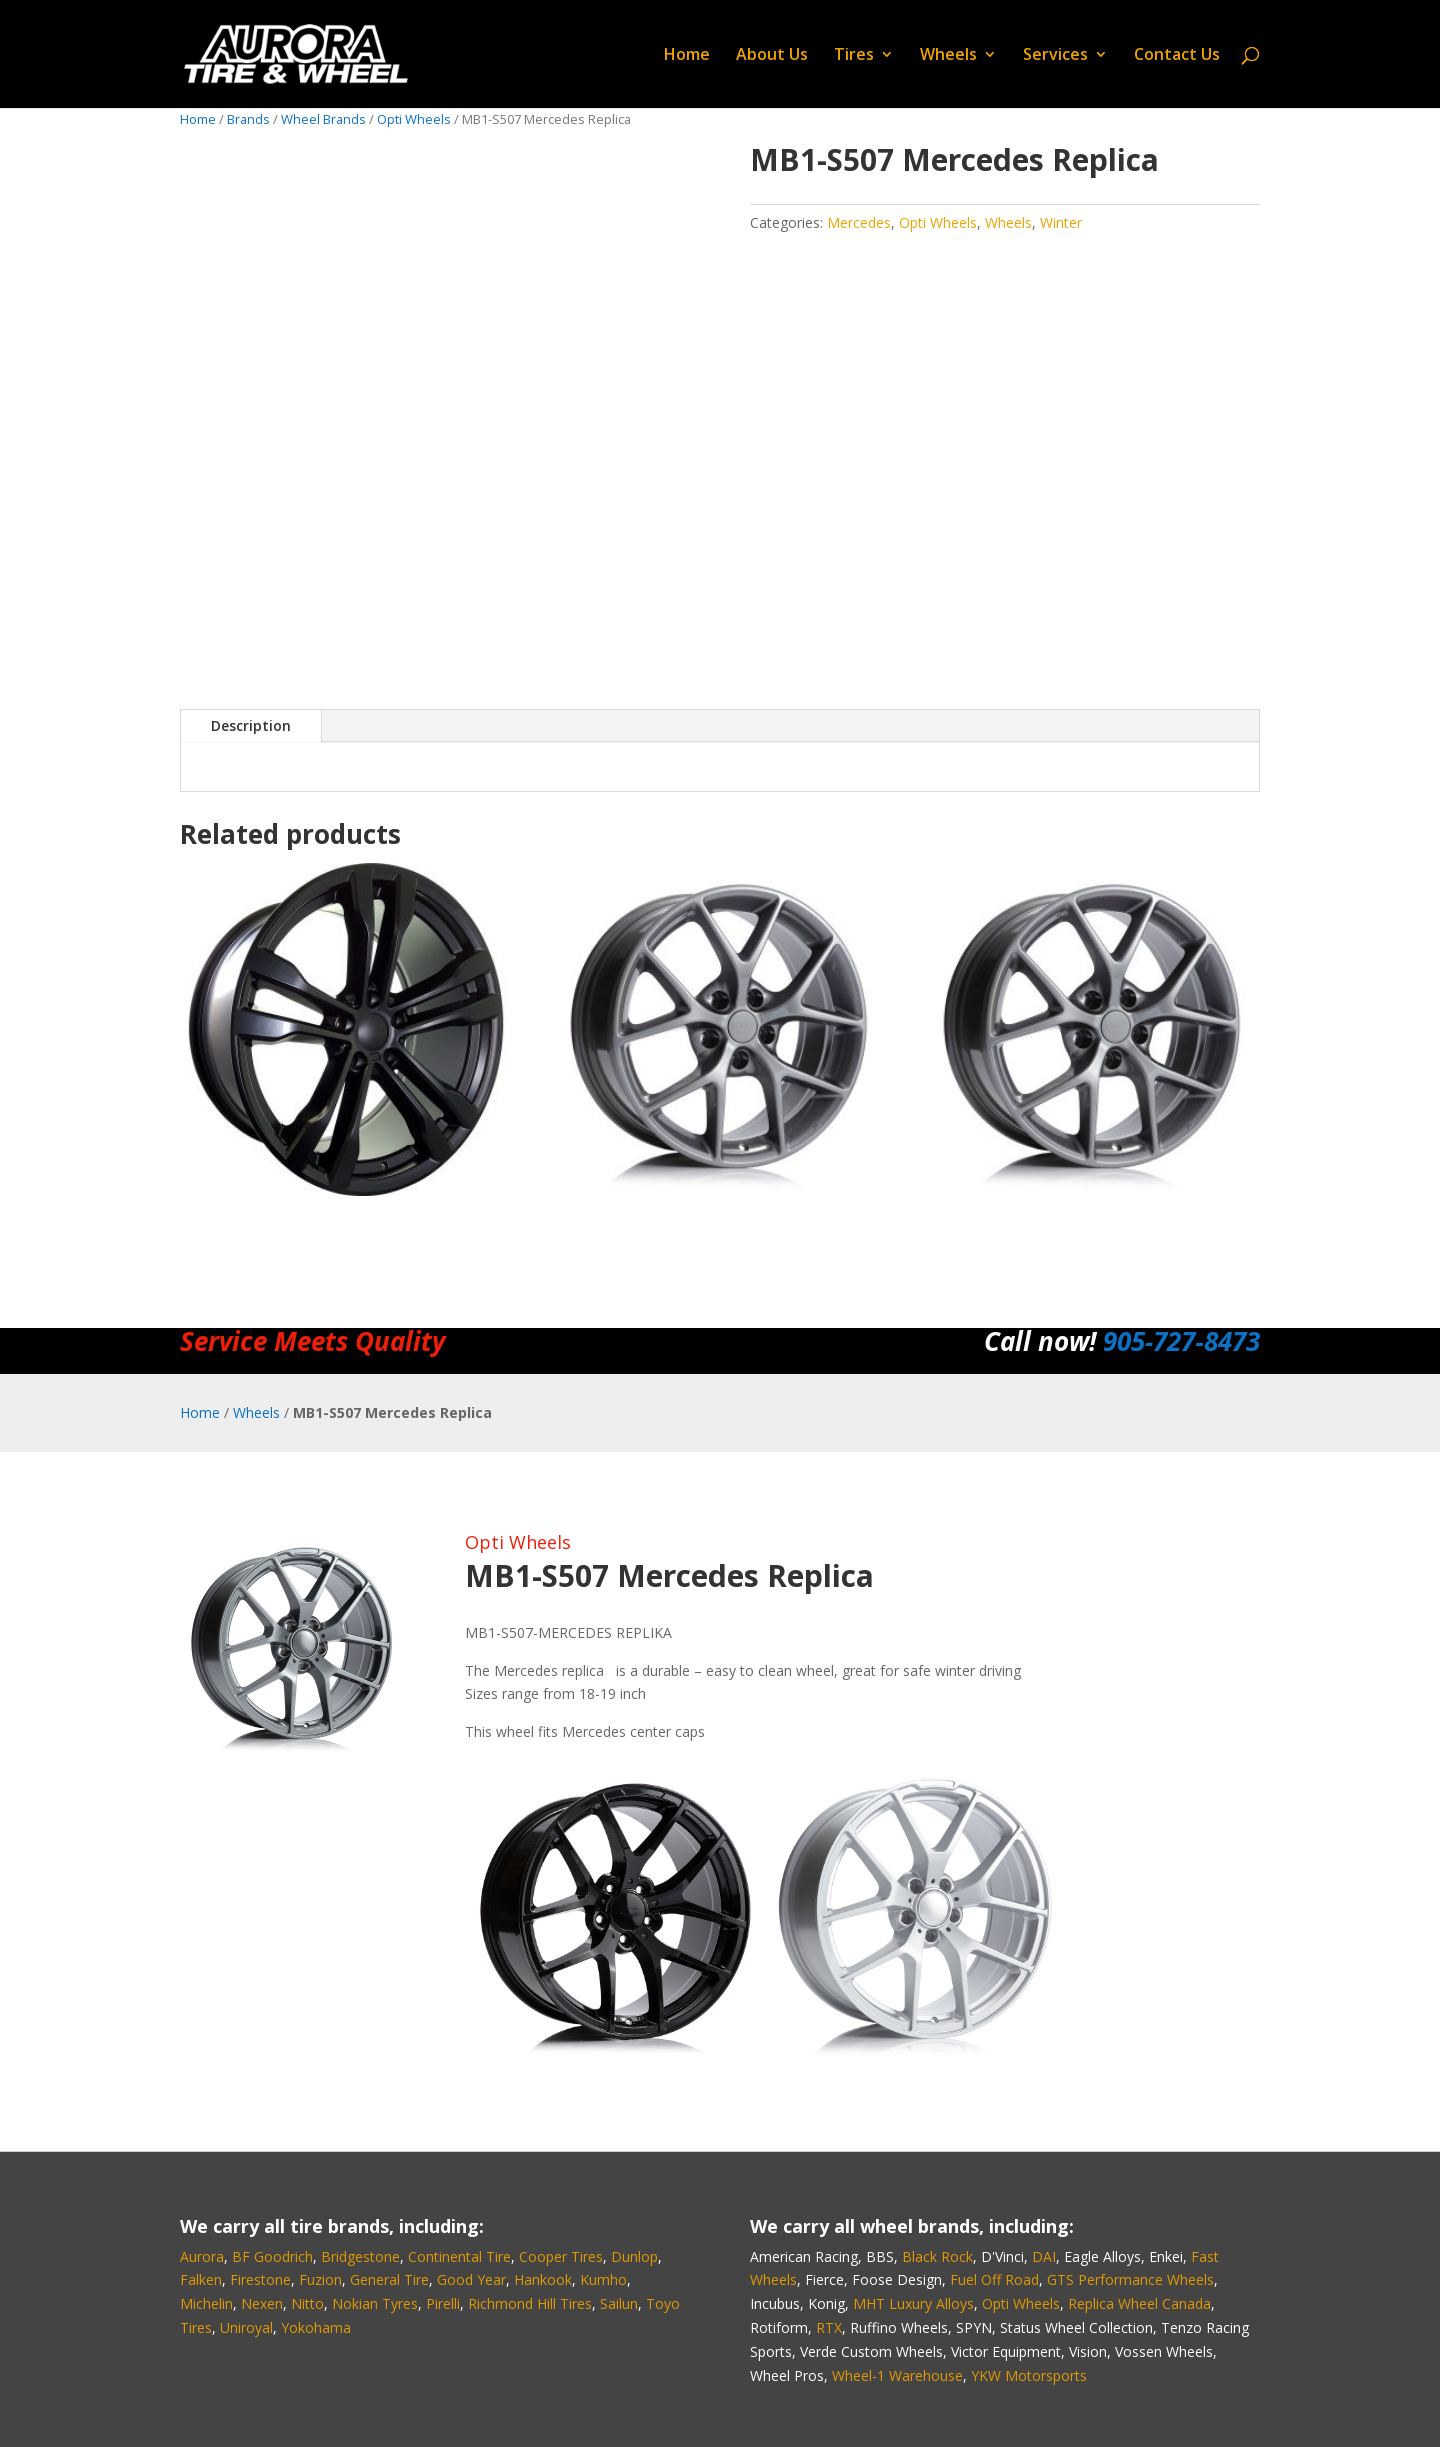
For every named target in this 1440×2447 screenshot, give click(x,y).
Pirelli (443, 2303)
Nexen (262, 2303)
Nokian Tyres (375, 2303)
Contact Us (1177, 56)
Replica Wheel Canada (1139, 2303)
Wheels (948, 56)
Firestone (260, 2279)
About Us (772, 56)
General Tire (389, 2279)
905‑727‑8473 (1181, 1341)
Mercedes (859, 222)
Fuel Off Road (994, 2279)
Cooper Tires (561, 2256)
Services (1055, 56)
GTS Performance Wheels (1130, 2279)
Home (687, 56)
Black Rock (937, 2256)
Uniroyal (246, 2327)
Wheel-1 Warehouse (897, 2375)
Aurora (202, 2256)
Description (251, 725)
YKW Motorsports (1029, 2375)
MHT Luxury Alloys (913, 2303)
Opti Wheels (414, 119)
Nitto (307, 2303)
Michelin (206, 2303)
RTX (829, 2327)
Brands (248, 119)
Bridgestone (360, 2256)
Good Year (471, 2279)
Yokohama (316, 2327)
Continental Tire (459, 2256)
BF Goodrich (272, 2256)
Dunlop (634, 2256)
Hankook (543, 2279)
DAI (1044, 2256)
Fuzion (320, 2279)
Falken (201, 2279)
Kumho (603, 2279)
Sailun (619, 2303)
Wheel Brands (323, 119)
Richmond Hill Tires (530, 2303)
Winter (1061, 222)
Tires (854, 56)
